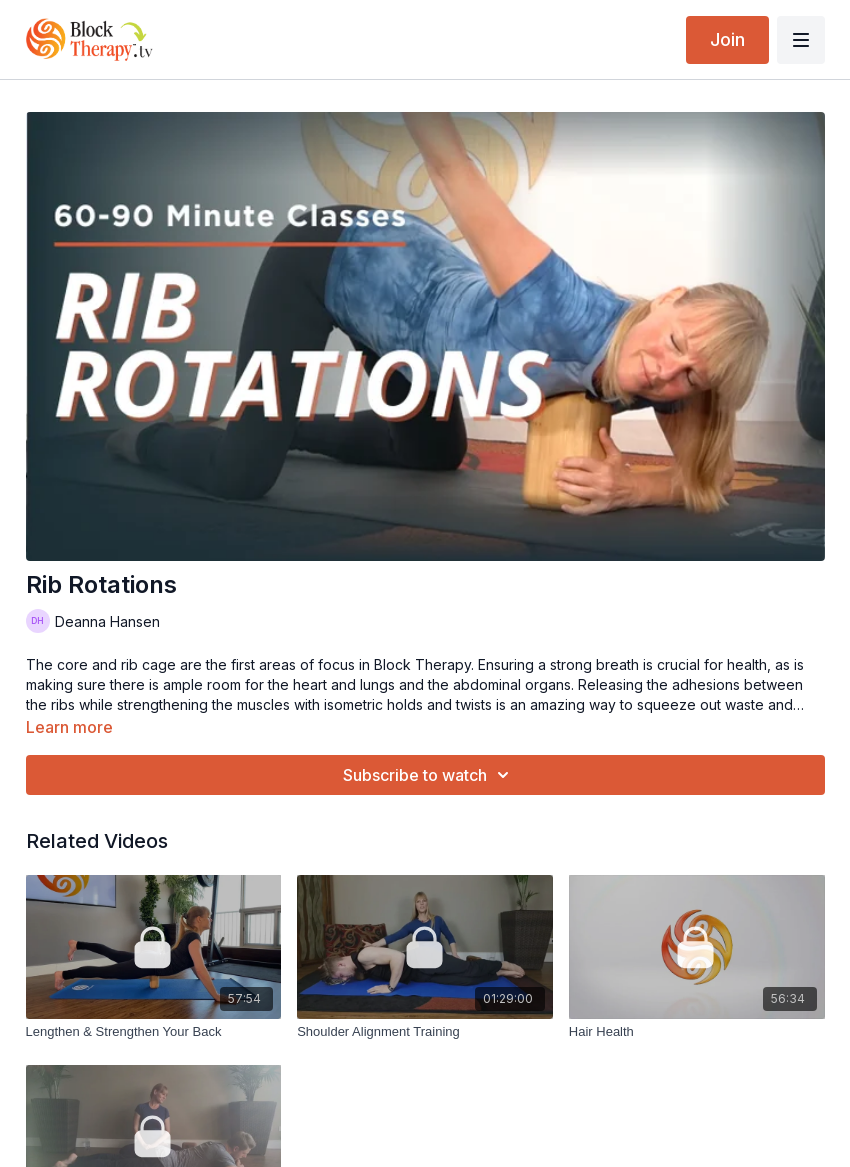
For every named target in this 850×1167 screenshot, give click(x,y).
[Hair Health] (697, 1032)
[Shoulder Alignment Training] (425, 1032)
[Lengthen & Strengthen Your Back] (154, 1032)
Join (727, 39)
